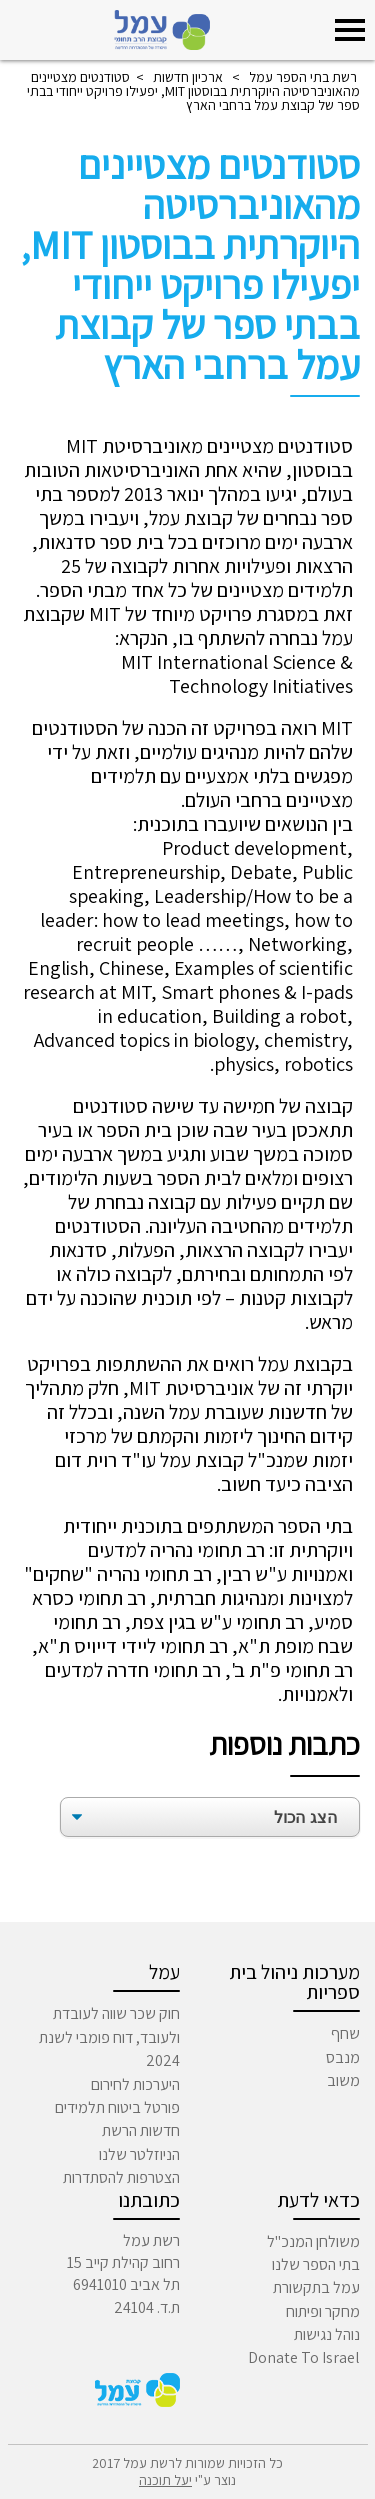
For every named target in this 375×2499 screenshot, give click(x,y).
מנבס (343, 2057)
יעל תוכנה (165, 2480)
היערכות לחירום (135, 2084)
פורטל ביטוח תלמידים (117, 2107)
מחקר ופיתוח (323, 2311)
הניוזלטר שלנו (139, 2154)
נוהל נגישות (327, 2334)
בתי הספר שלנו (316, 2264)
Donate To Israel (304, 2357)
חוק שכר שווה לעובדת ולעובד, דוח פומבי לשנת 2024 (109, 2037)
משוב (343, 2080)
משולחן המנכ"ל (313, 2241)
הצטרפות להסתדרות (121, 2177)
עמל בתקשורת (316, 2287)
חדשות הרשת (141, 2130)
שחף (345, 2033)
